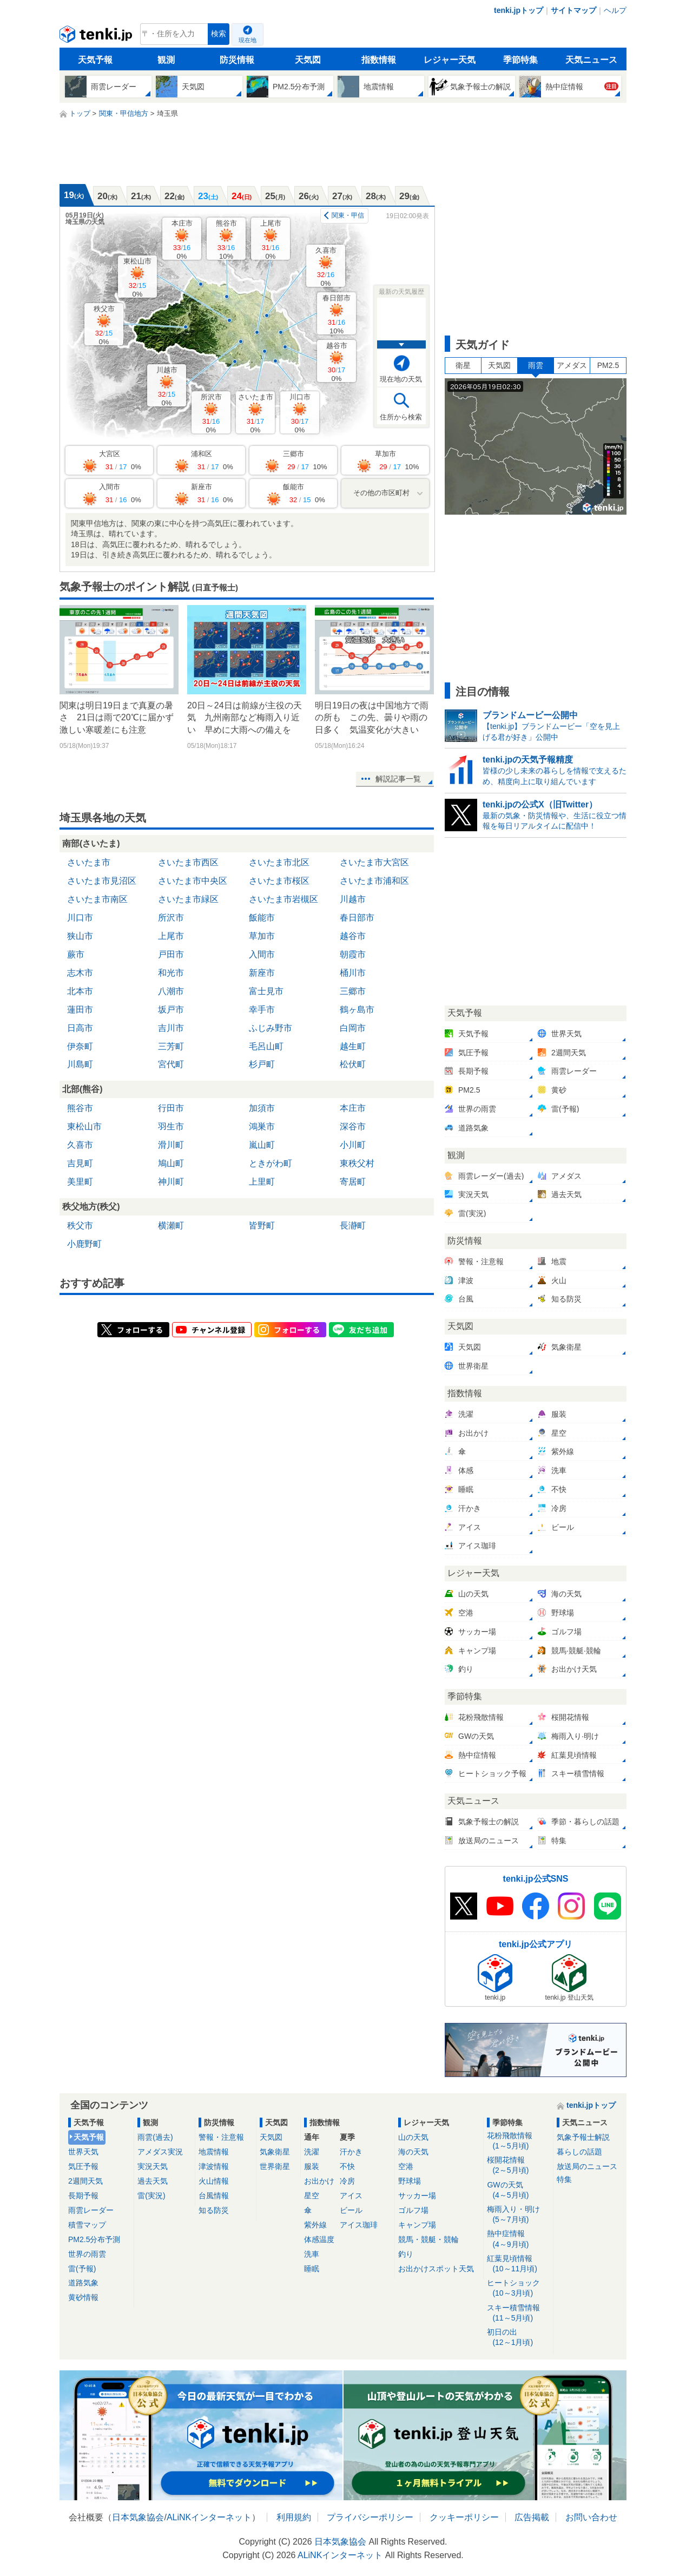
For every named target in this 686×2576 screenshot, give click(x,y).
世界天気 (83, 2151)
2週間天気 (85, 2181)
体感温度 (319, 2239)
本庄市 (182, 239)
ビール (351, 2210)
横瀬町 (171, 1225)
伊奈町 (80, 1046)
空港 (405, 2166)
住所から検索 (401, 417)
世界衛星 (275, 2166)
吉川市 (171, 1028)
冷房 (347, 2181)
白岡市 (353, 1028)
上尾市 (270, 239)
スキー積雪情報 (518, 2313)
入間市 (262, 954)
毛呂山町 (266, 1046)
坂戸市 (171, 1009)
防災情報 (237, 59)
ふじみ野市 (270, 1028)
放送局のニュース (587, 2166)
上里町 (262, 1181)
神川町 (171, 1181)
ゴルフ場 (413, 2210)
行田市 (171, 1108)
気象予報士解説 (583, 2137)
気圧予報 (83, 2166)
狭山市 (80, 936)
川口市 (300, 413)
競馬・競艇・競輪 (428, 2239)
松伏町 (353, 1064)
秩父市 (104, 325)
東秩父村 (357, 1163)
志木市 (80, 972)
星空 (311, 2195)
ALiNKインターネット (209, 2517)
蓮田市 (80, 1009)
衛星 (463, 365)
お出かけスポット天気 (436, 2268)
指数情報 (378, 59)
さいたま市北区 (279, 862)
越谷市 (336, 361)
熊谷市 (226, 239)
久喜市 (326, 266)
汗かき (351, 2151)
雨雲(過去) (155, 2137)
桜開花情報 (518, 2166)
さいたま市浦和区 (374, 880)
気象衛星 (275, 2151)
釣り (405, 2254)
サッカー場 (417, 2195)
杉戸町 (262, 1064)
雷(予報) (82, 2268)
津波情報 (214, 2166)
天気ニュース (591, 59)
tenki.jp (97, 36)
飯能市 (262, 917)
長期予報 (83, 2195)
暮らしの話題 (579, 2151)
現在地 (247, 40)
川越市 (167, 386)
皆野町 (262, 1225)
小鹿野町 (84, 1243)
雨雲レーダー (91, 2210)
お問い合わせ (591, 2517)
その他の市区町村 (381, 493)
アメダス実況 (160, 2151)
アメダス (572, 365)
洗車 (311, 2254)
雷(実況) (151, 2195)
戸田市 (171, 954)
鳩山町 (171, 1163)
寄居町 (353, 1181)
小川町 (353, 1144)
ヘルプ (615, 10)
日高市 (80, 1028)
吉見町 (80, 1163)
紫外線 (315, 2224)
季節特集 (520, 59)
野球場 (409, 2181)
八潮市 (171, 991)
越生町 (353, 1046)
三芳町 (171, 1046)
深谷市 (353, 1126)
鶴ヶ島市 (357, 1009)
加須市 (262, 1108)
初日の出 (518, 2338)
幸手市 (262, 1009)
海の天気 (413, 2151)
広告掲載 (531, 2517)
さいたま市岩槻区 (283, 899)
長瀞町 (353, 1225)
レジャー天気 (450, 59)
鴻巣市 (262, 1126)
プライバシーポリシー (370, 2517)
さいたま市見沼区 (101, 880)
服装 (311, 2166)
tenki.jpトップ (518, 10)
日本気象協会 (138, 2517)
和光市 (171, 972)
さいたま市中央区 (192, 880)
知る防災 (214, 2210)
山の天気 (413, 2137)
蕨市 (75, 954)
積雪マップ (87, 2224)
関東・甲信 (348, 215)
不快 (347, 2166)
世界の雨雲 (87, 2254)
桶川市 (353, 972)
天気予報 (95, 59)
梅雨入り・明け (518, 2215)
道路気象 (83, 2282)
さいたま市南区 (97, 899)
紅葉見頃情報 (518, 2264)
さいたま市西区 (188, 862)
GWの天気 (518, 2190)
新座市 (262, 972)
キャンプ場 (417, 2224)
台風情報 (214, 2195)
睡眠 (311, 2268)
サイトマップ (573, 10)
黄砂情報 (83, 2297)
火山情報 (214, 2181)
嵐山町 (262, 1144)
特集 (564, 2179)
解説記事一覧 (398, 778)
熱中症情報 (518, 2239)
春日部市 (336, 314)
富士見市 (266, 991)
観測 (166, 59)
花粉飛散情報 (518, 2141)
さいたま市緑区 (188, 899)
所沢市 (211, 413)
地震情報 (214, 2151)
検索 (218, 34)
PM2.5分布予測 (94, 2239)
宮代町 (171, 1064)
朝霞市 (353, 954)
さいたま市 (255, 413)
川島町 (80, 1064)
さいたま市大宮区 (374, 862)
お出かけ (319, 2181)
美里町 (80, 1181)
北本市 (80, 991)
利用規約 (293, 2517)
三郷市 (353, 991)
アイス (351, 2195)
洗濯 (311, 2151)
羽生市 (171, 1126)
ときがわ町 (270, 1163)
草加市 (262, 936)
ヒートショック (518, 2288)
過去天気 (152, 2181)
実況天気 (152, 2166)
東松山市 (137, 277)
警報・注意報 (221, 2137)
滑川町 (171, 1144)
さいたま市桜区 (279, 880)
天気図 (308, 59)
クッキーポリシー (464, 2517)
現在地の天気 (401, 379)
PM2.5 (608, 365)
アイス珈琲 (359, 2224)
